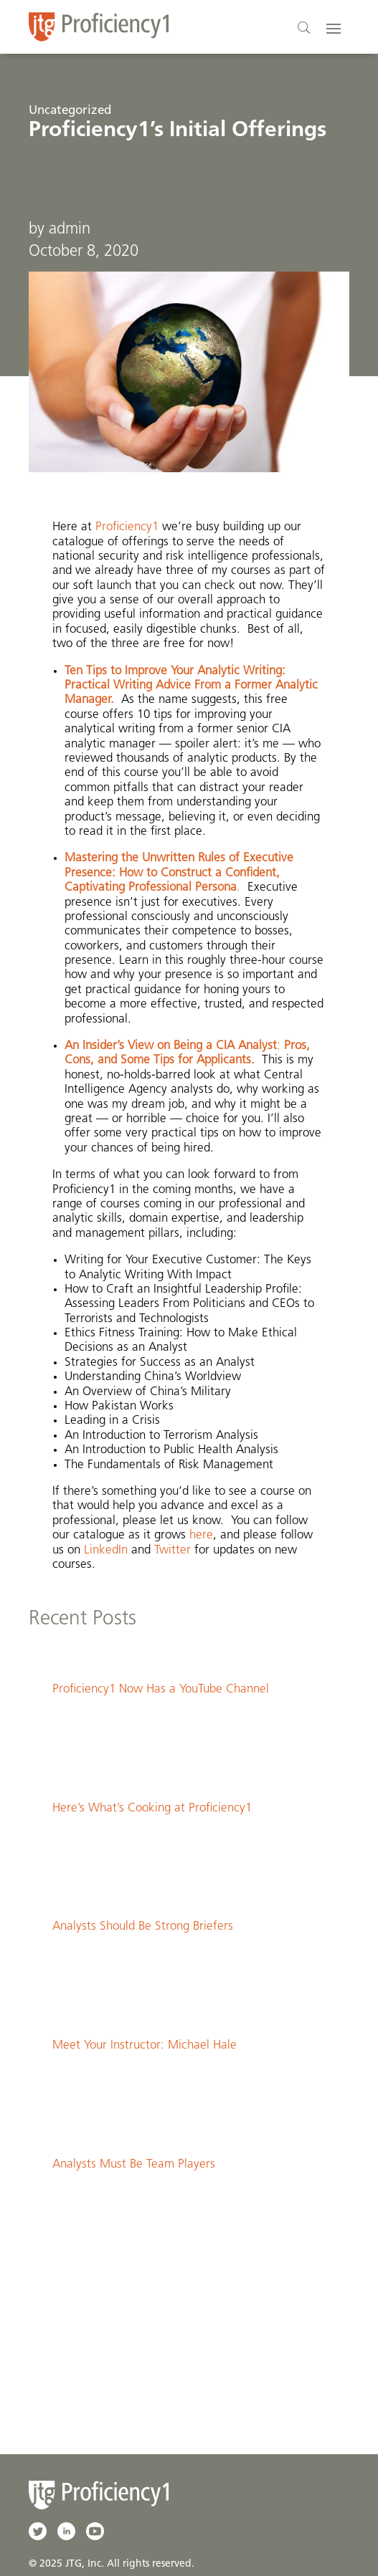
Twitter (174, 1550)
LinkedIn (107, 1550)
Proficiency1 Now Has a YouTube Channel (160, 1689)
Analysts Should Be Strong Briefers (142, 1926)
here (201, 1535)
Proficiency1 (128, 527)
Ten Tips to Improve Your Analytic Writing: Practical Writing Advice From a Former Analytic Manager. (191, 686)
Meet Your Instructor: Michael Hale (144, 2045)
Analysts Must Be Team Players (133, 2164)
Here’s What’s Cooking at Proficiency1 (152, 1808)
